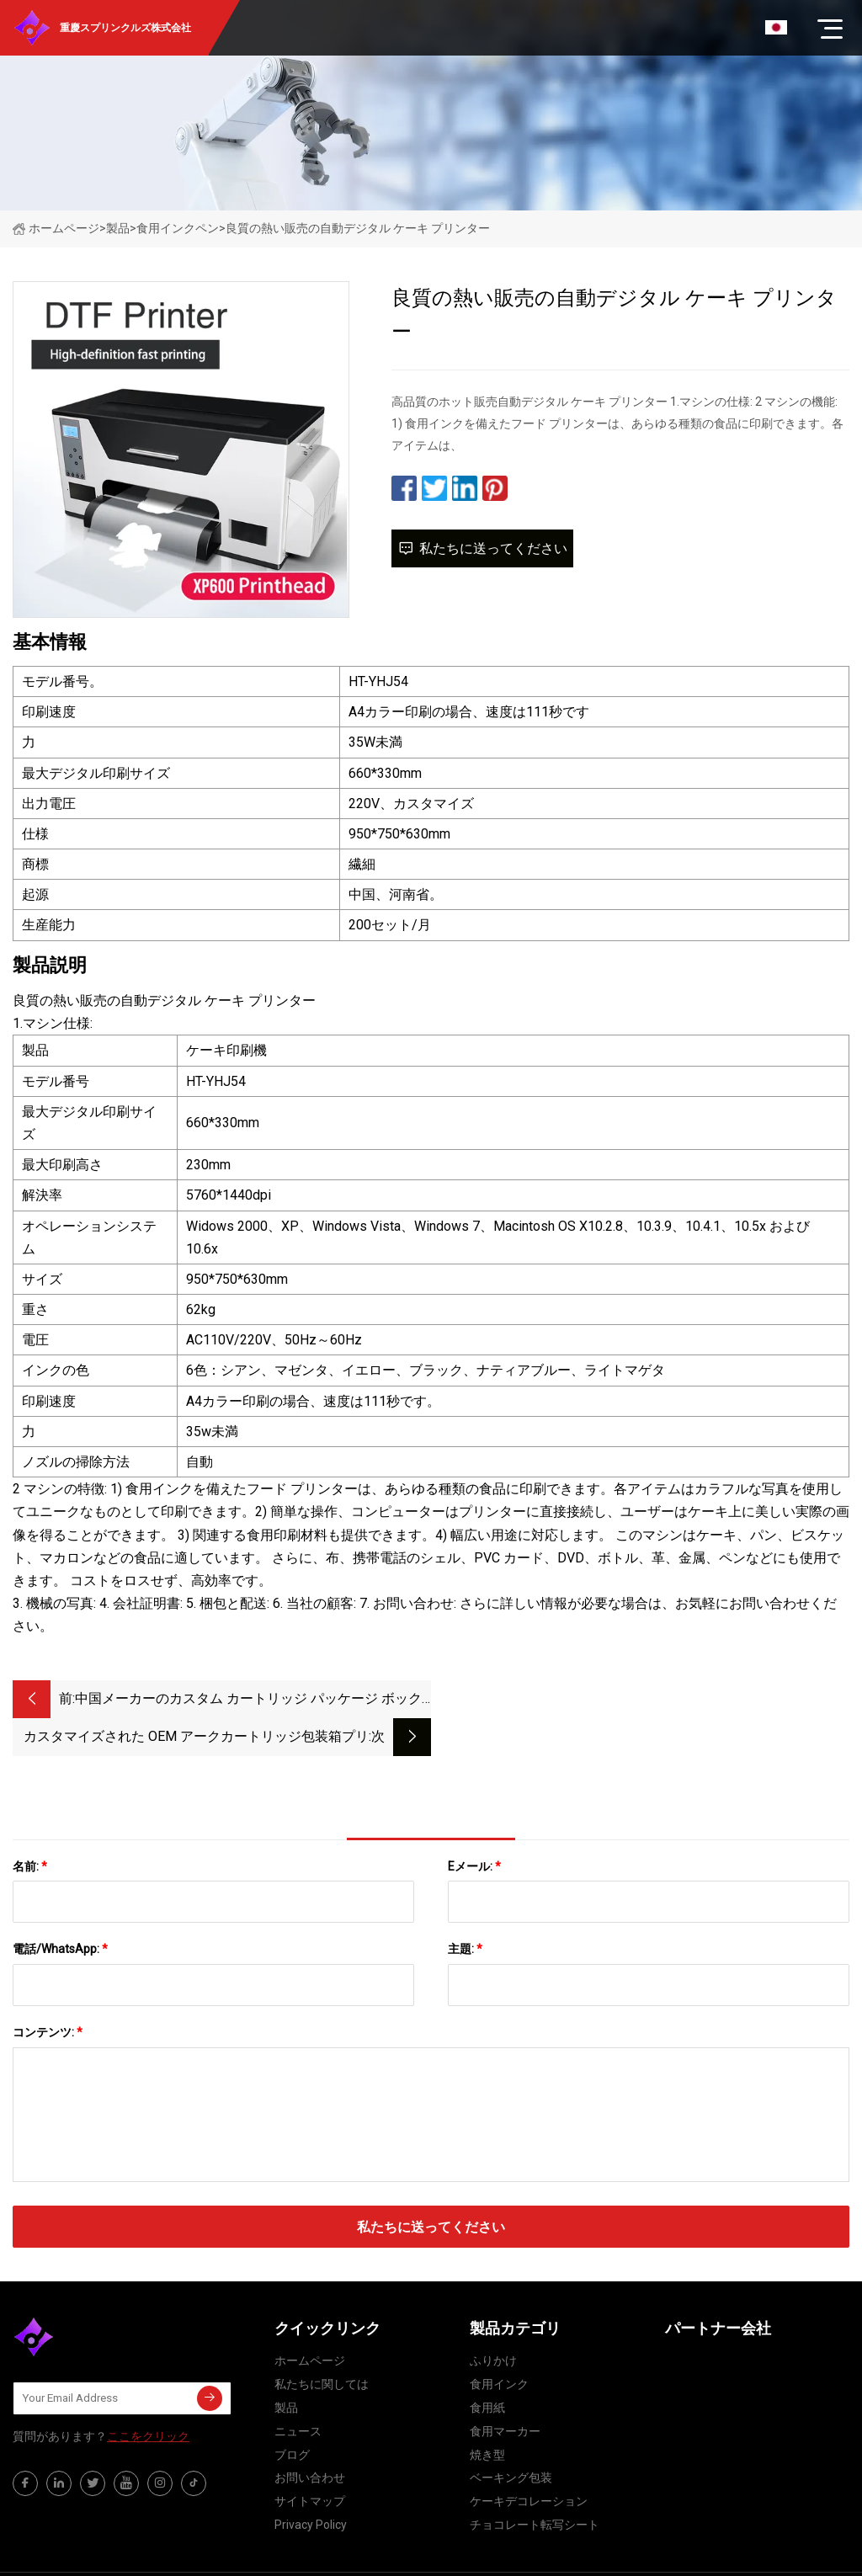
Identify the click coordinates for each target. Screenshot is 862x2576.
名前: (30, 1828)
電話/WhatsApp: (60, 1911)
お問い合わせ (309, 2439)
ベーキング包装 (511, 2439)
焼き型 (487, 2417)
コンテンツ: (47, 1994)
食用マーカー (505, 2393)
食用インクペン (177, 228)
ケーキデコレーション (529, 2463)
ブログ (292, 2417)
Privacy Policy (310, 2487)
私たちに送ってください (481, 548)
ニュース (298, 2393)
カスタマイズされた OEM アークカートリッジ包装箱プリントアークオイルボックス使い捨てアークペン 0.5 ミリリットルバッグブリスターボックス (613, 1700)
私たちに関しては (321, 2346)
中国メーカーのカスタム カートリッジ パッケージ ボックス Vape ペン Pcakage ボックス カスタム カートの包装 (248, 1700)
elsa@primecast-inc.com (560, 2555)
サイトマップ (309, 2463)
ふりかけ (493, 2322)
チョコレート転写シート (534, 2487)
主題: (465, 1911)
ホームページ (56, 228)
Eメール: (474, 1828)
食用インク (499, 2346)
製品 (118, 228)
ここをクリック (148, 2398)
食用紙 (487, 2369)
